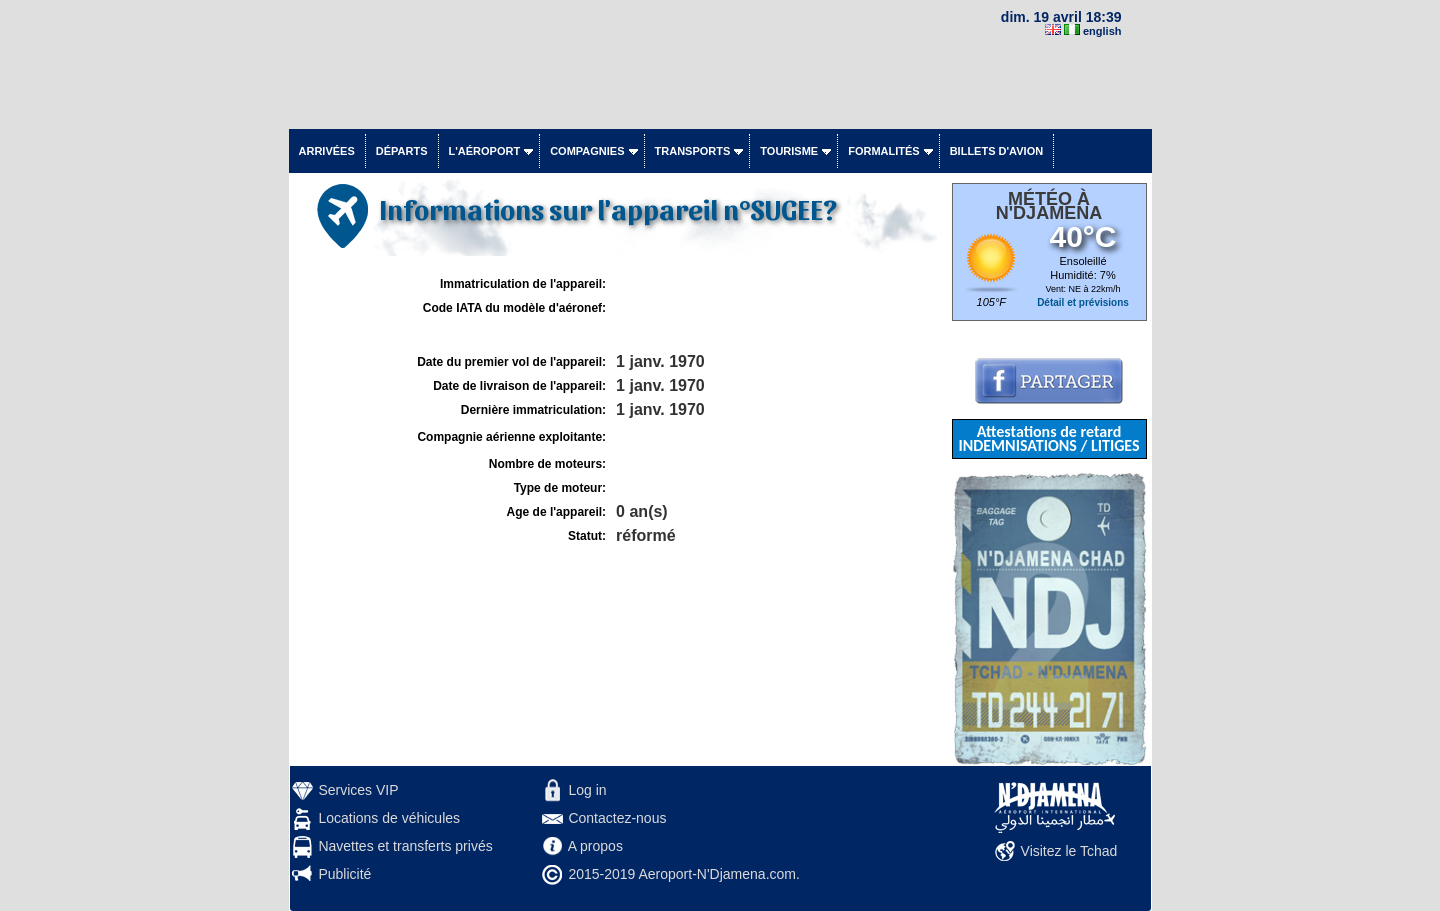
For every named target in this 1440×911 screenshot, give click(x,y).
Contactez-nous (617, 818)
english (1102, 31)
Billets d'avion (996, 151)
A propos (595, 846)
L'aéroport (485, 151)
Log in (587, 790)
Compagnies (587, 151)
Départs (402, 151)
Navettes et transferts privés (405, 846)
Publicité (344, 874)
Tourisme (789, 151)
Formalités (884, 151)
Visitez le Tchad (1069, 851)
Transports (693, 151)
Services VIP (358, 790)
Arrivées (327, 151)
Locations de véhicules (389, 818)
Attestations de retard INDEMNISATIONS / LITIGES (1048, 438)
